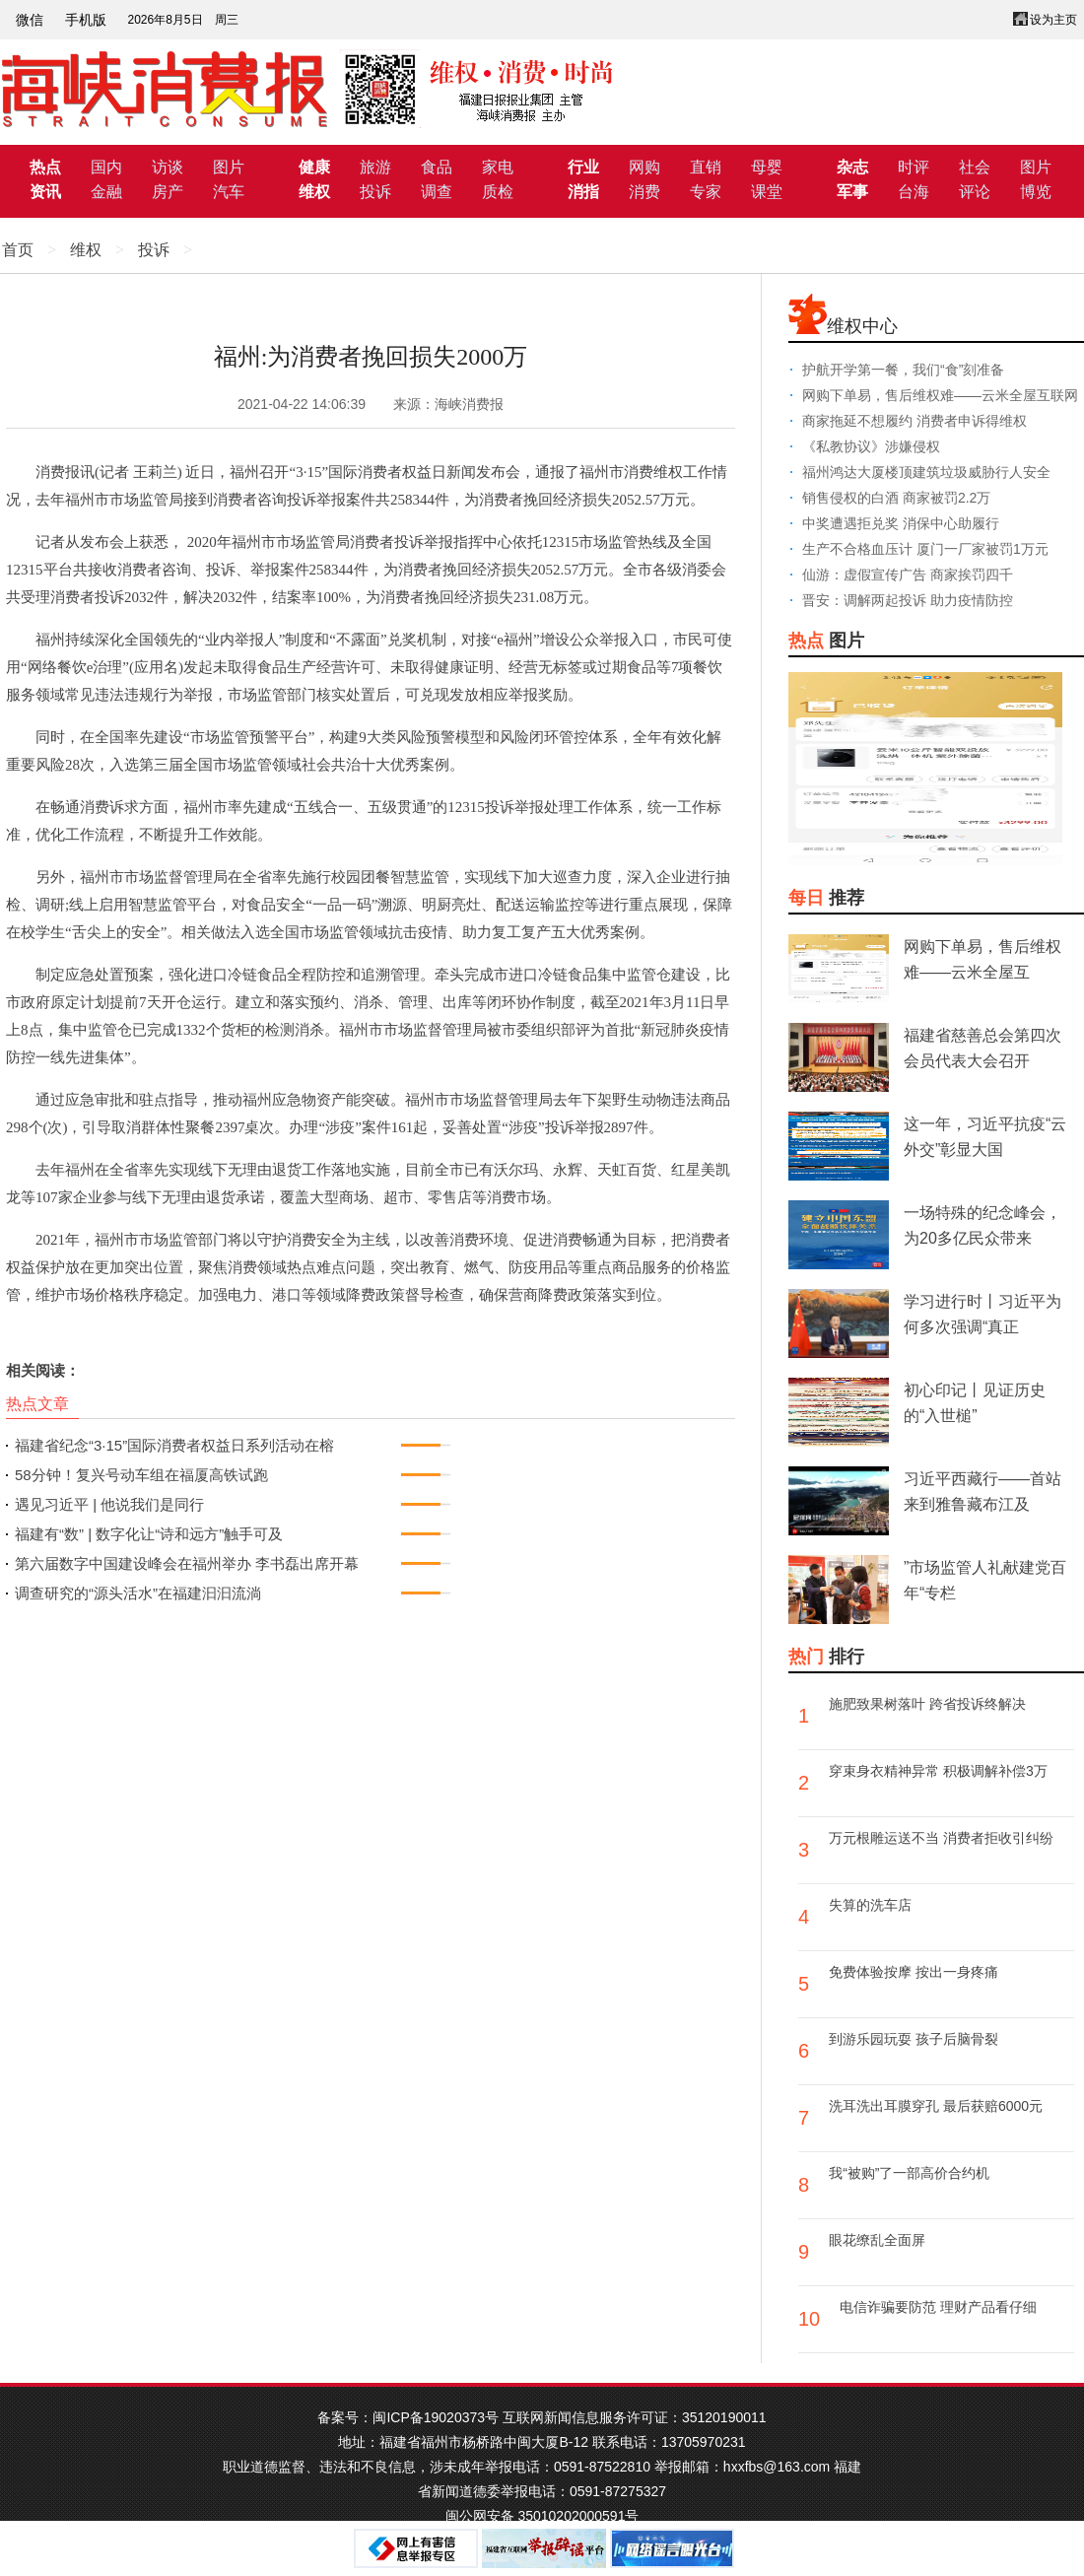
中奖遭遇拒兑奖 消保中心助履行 (900, 523)
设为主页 (1053, 20)
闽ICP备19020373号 (436, 2417)
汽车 (228, 191)
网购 (644, 167)
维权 (314, 191)
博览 (1035, 191)
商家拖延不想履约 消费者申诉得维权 (914, 421)
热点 (45, 167)
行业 (583, 167)
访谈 (167, 167)
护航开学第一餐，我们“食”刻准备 (903, 369)
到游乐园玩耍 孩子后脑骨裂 (913, 2039)
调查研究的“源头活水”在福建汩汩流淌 (138, 1593)
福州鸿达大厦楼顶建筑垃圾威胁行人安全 (926, 472)
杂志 (852, 167)
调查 (436, 191)
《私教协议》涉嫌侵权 (871, 446)
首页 (18, 249)
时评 (913, 167)
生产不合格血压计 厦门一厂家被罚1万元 (925, 549)
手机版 (85, 20)
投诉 (375, 191)
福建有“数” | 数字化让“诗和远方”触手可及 (149, 1533)
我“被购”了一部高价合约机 (909, 2173)
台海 (913, 191)
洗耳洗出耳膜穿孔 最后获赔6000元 (936, 2106)
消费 (644, 191)
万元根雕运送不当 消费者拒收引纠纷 (941, 1838)
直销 (705, 167)
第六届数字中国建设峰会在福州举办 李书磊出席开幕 (187, 1563)
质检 (497, 191)
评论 (974, 191)
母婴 (766, 167)
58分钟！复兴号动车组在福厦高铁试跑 (141, 1474)
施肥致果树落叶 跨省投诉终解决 (927, 1704)
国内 (106, 167)
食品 (436, 167)
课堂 (766, 191)
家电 (497, 167)
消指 (583, 191)
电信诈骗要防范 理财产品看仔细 (938, 2307)
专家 (705, 191)
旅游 (375, 167)
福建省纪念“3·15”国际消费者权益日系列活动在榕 (174, 1445)
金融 (106, 191)
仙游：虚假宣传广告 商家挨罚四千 (907, 574)
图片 (228, 167)
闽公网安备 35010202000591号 (542, 2516)
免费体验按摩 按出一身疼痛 (913, 1972)
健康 (314, 167)
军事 (852, 191)
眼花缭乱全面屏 (877, 2240)
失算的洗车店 (870, 1905)
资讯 (45, 191)
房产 (167, 191)
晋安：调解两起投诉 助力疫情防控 (907, 600)
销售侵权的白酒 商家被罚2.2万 (896, 498)
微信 (29, 20)
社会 (974, 167)
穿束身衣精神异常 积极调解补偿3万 (938, 1771)
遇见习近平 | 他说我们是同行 (109, 1504)
